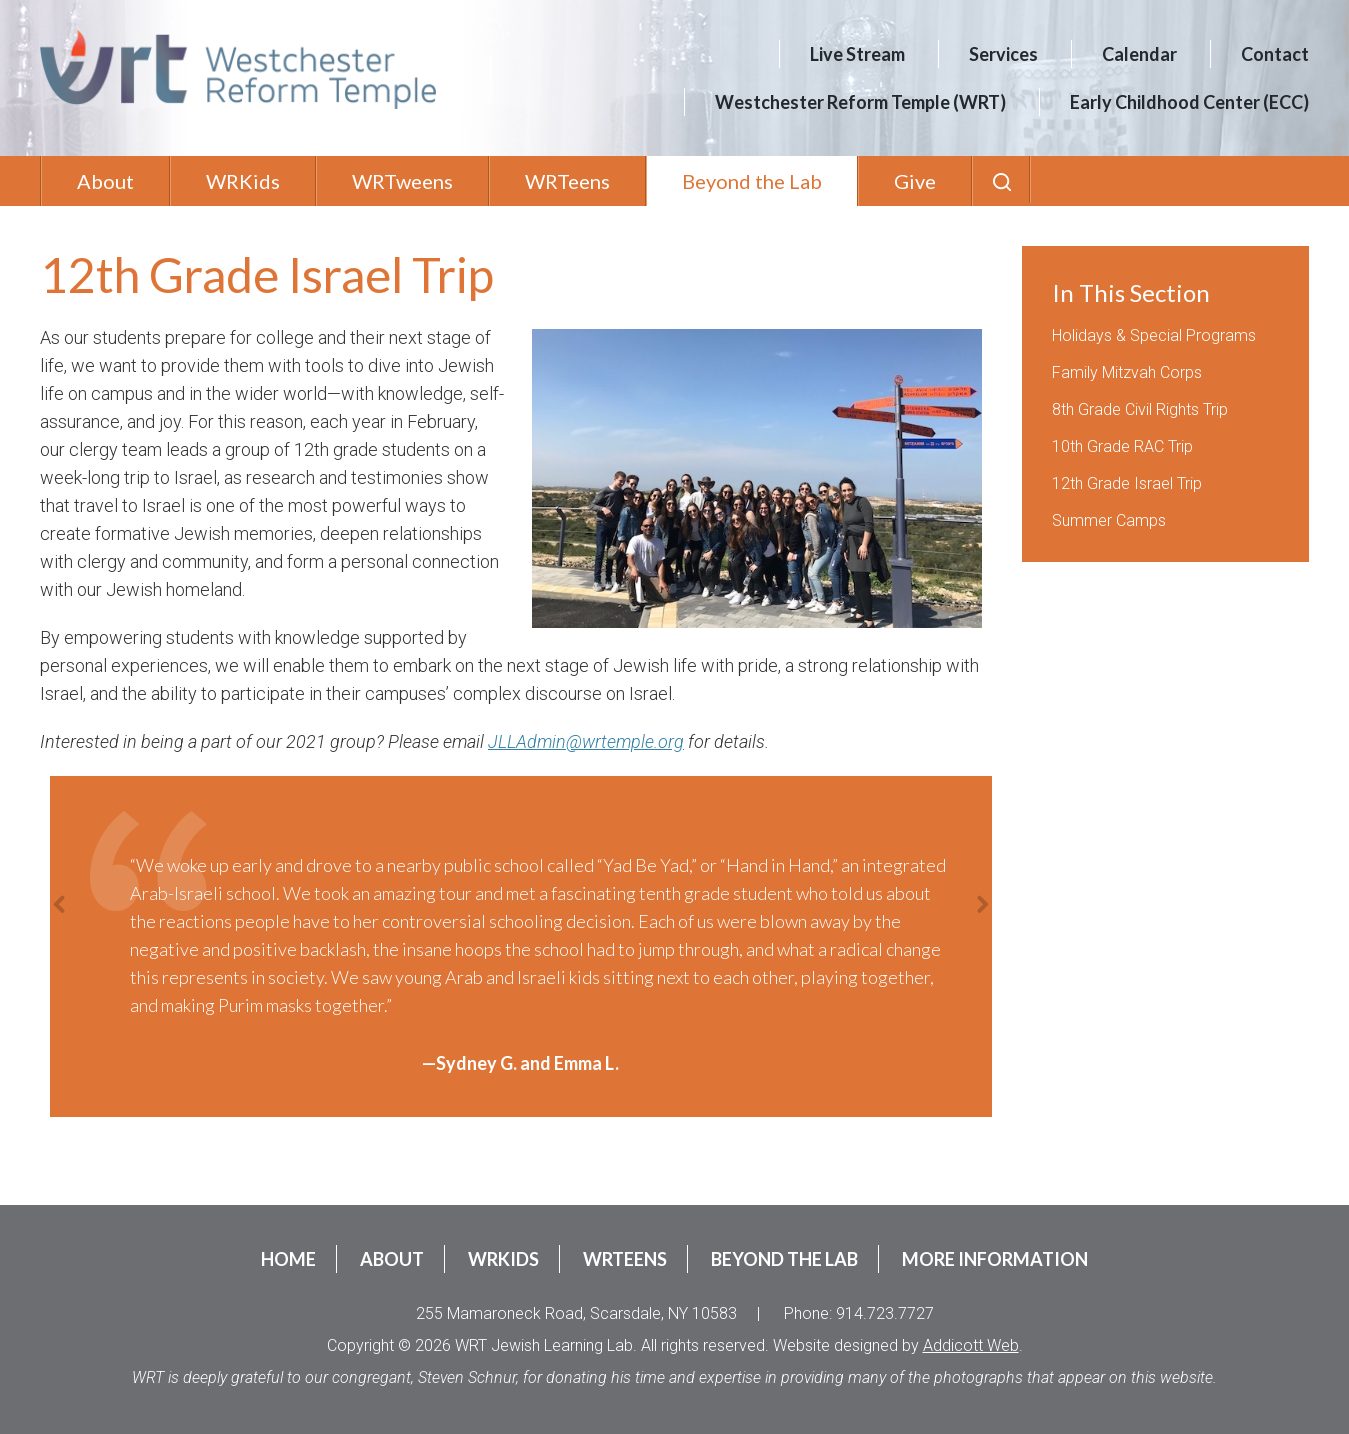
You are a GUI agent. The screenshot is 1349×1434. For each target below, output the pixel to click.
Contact (1275, 54)
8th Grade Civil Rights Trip (1140, 409)
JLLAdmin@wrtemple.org (586, 741)
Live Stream (857, 54)
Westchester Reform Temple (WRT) (860, 102)
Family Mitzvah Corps (1127, 372)
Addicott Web (971, 1345)
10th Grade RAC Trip (1122, 446)
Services (1003, 54)
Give (915, 181)
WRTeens (567, 181)
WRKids (243, 181)
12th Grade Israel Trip (1127, 483)
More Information (995, 1259)
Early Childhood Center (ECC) (1189, 102)
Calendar (1139, 54)
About (105, 181)
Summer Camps (1109, 520)
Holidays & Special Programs (1154, 335)
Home (288, 1259)
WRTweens (402, 181)
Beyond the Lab (752, 181)
